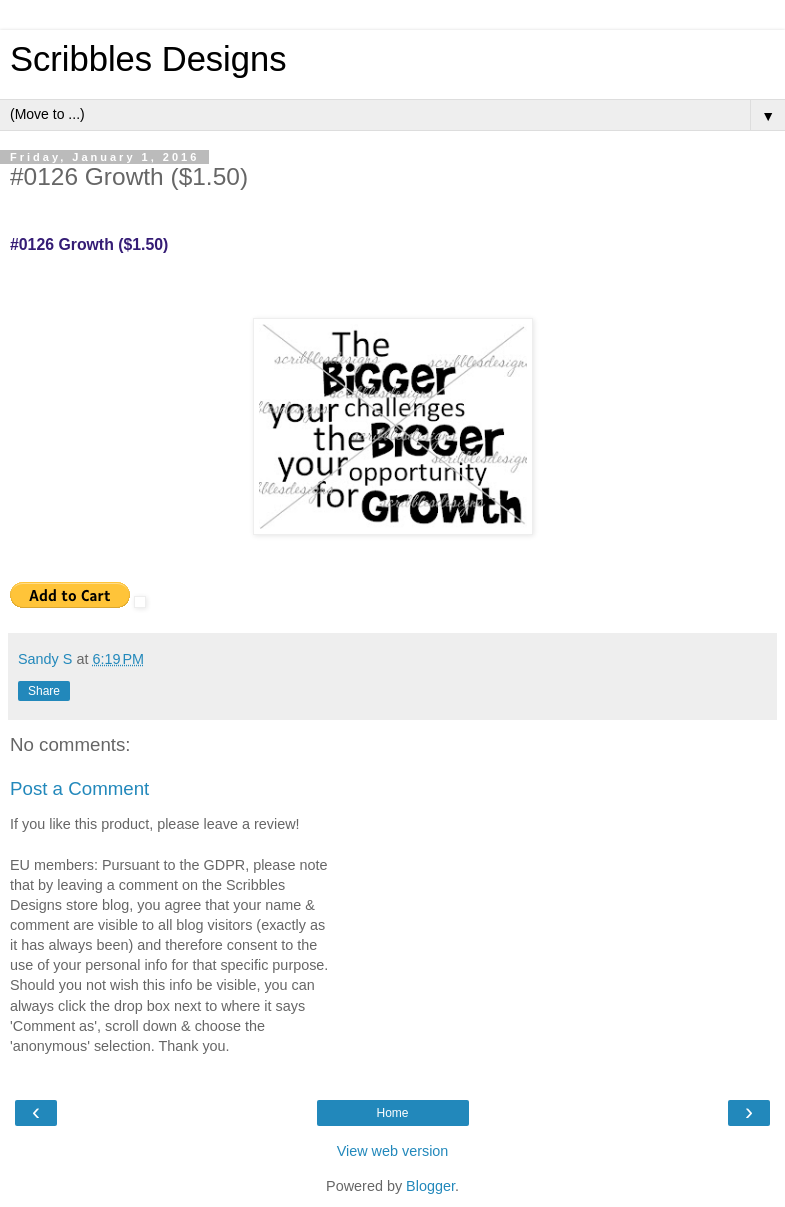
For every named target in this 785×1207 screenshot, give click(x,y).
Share (44, 691)
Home (392, 1113)
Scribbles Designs (148, 59)
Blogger (430, 1186)
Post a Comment (79, 788)
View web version (393, 1151)
